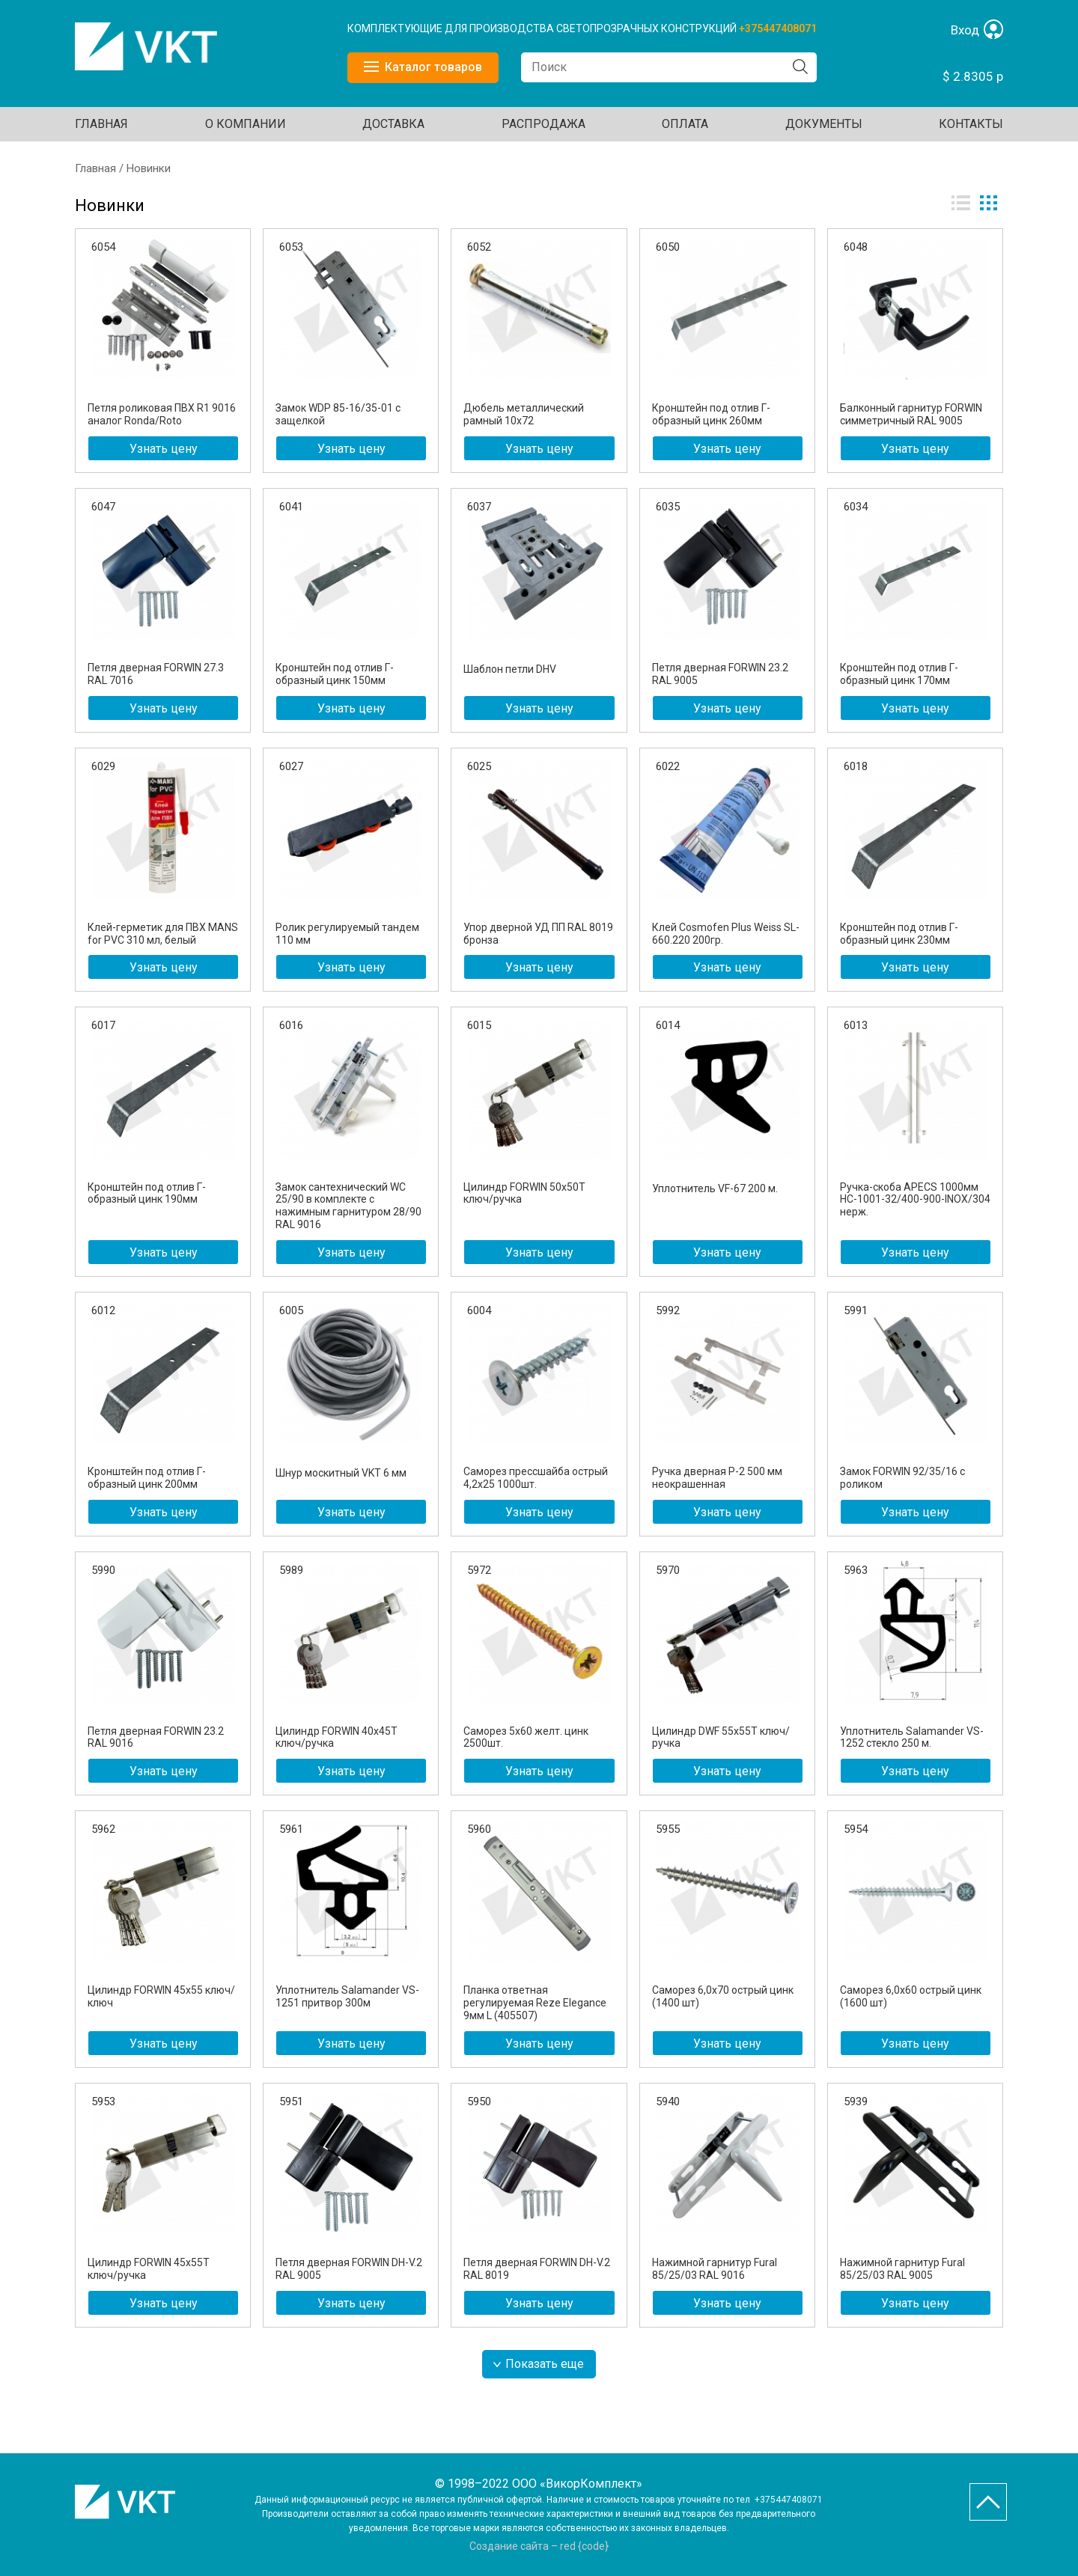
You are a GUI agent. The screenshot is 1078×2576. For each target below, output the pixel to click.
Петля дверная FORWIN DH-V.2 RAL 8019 (536, 2268)
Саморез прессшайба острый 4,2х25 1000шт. (535, 1477)
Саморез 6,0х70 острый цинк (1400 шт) (723, 1996)
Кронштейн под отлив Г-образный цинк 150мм (334, 674)
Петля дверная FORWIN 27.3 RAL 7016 (156, 674)
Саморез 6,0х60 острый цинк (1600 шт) (910, 1996)
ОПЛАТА (685, 124)
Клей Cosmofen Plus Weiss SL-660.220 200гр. (726, 933)
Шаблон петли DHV (509, 669)
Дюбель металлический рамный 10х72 (523, 414)
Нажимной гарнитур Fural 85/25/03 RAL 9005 (902, 2268)
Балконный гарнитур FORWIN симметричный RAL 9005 (911, 414)
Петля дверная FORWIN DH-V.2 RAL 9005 (348, 2268)
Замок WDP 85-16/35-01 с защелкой (338, 414)
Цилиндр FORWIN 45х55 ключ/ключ (161, 1996)
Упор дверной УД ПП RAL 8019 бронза (538, 933)
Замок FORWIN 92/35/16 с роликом (902, 1477)
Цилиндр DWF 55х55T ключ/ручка (721, 1737)
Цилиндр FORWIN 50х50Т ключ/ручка (524, 1193)
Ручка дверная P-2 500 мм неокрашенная (717, 1477)
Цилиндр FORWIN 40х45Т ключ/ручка (336, 1737)
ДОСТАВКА (393, 124)
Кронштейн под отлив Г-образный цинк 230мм (899, 933)
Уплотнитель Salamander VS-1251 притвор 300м (347, 1996)
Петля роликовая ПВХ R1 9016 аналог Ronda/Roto (162, 414)
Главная (101, 124)
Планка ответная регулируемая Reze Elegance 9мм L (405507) (534, 2002)
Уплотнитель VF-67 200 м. (715, 1188)
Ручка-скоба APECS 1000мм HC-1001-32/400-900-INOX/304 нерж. (915, 1199)
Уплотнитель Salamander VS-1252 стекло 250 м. (912, 1737)
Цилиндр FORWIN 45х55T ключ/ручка (149, 2268)
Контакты (971, 124)
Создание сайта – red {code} (539, 2546)
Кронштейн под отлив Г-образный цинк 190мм (147, 1193)
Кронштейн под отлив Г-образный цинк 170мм (899, 674)
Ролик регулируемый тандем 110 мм (347, 933)
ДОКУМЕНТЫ (823, 124)
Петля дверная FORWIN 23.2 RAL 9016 (156, 1737)
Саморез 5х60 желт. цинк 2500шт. (525, 1737)
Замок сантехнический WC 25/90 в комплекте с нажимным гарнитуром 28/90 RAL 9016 (348, 1205)
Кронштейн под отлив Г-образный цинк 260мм (711, 414)
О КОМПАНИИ (245, 124)
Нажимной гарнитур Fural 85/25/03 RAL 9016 (714, 2268)
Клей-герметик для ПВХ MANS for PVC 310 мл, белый (163, 933)
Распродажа (543, 124)
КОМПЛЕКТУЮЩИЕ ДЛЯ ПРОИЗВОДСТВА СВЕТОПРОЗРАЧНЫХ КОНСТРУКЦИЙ (543, 28)
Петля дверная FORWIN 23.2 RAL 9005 (720, 674)
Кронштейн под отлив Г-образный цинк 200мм (147, 1477)
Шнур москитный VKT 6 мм (340, 1473)
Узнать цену (164, 449)
